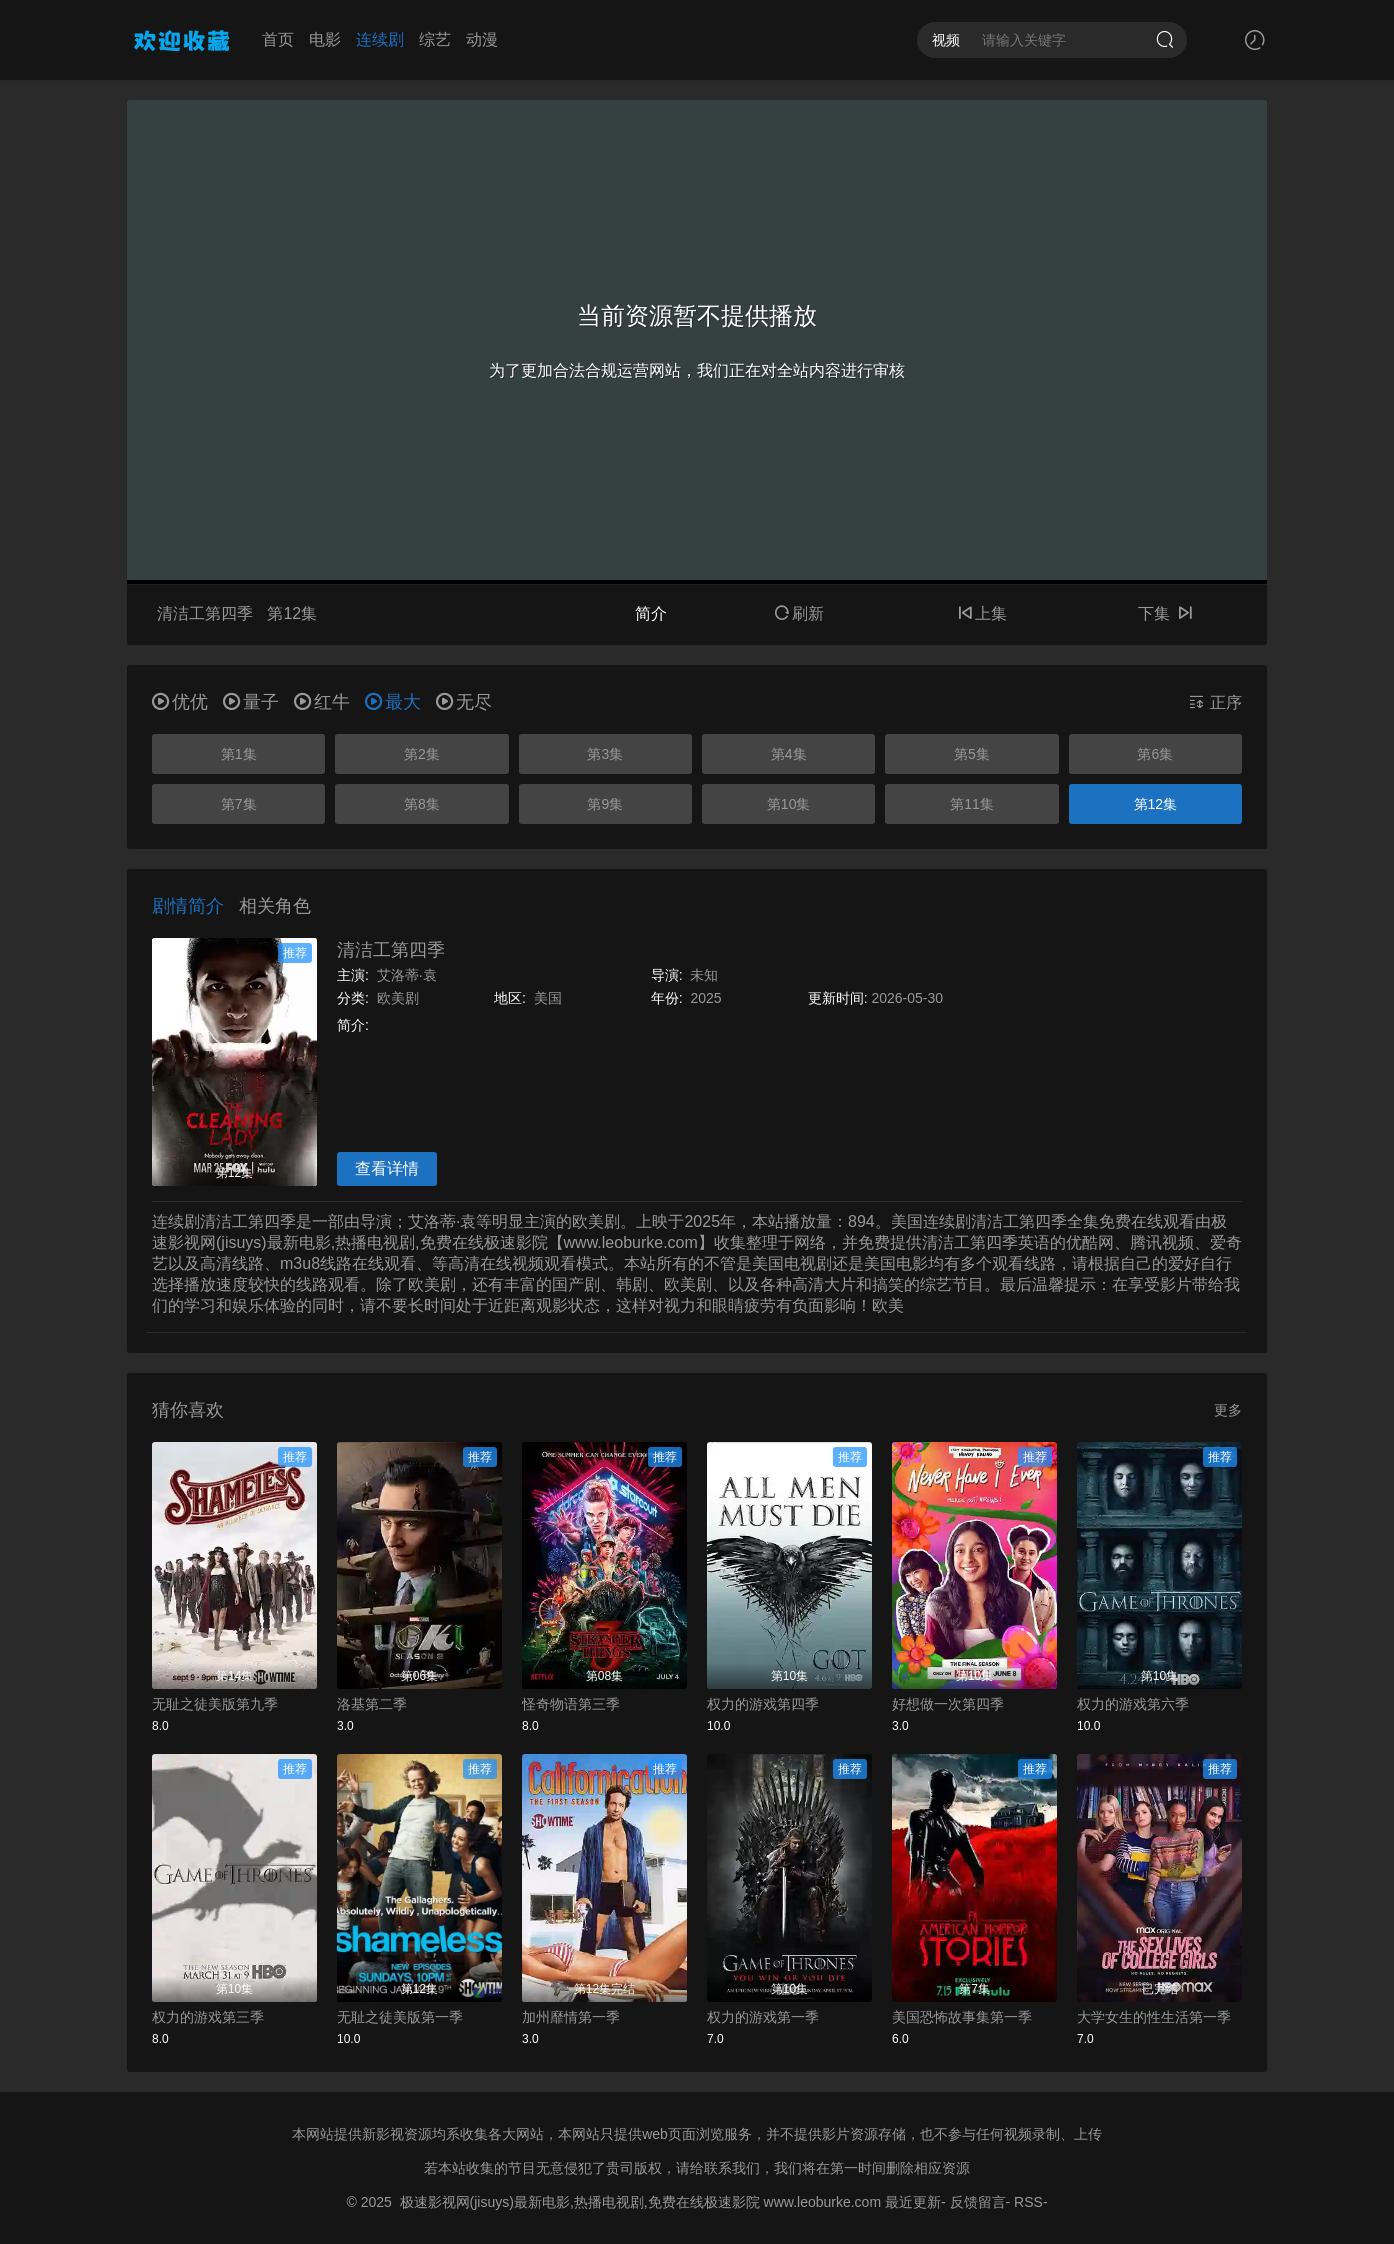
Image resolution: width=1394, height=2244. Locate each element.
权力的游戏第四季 (763, 1704)
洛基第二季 (372, 1704)
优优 (180, 702)
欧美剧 (398, 998)
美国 (548, 998)
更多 (1228, 1410)
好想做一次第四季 (948, 1704)
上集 (982, 613)
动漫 (482, 39)
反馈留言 (978, 2202)
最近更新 (913, 2202)
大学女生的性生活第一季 (1154, 2017)
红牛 (322, 702)
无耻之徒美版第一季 (400, 2017)
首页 (278, 39)
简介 (651, 613)
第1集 (239, 754)
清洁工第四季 (391, 950)
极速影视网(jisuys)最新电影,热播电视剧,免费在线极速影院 (580, 2202)
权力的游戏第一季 (763, 2017)
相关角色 (275, 906)
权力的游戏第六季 (1133, 1704)
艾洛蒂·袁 (407, 975)
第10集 (789, 804)
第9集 (605, 804)
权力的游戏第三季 (208, 2017)
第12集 (1156, 804)
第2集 (422, 754)
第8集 (422, 804)
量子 (251, 702)
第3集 (605, 754)
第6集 (1155, 754)
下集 (1165, 613)
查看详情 (387, 1168)
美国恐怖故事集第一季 (962, 2017)
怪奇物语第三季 (571, 1704)
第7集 (239, 804)
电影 (325, 39)
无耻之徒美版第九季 (215, 1704)
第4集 (789, 754)
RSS (1028, 2202)
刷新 (799, 613)
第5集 (972, 754)
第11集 (972, 804)
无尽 (464, 702)
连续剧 (380, 39)
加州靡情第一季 (571, 2017)
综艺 (435, 39)
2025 (705, 998)
